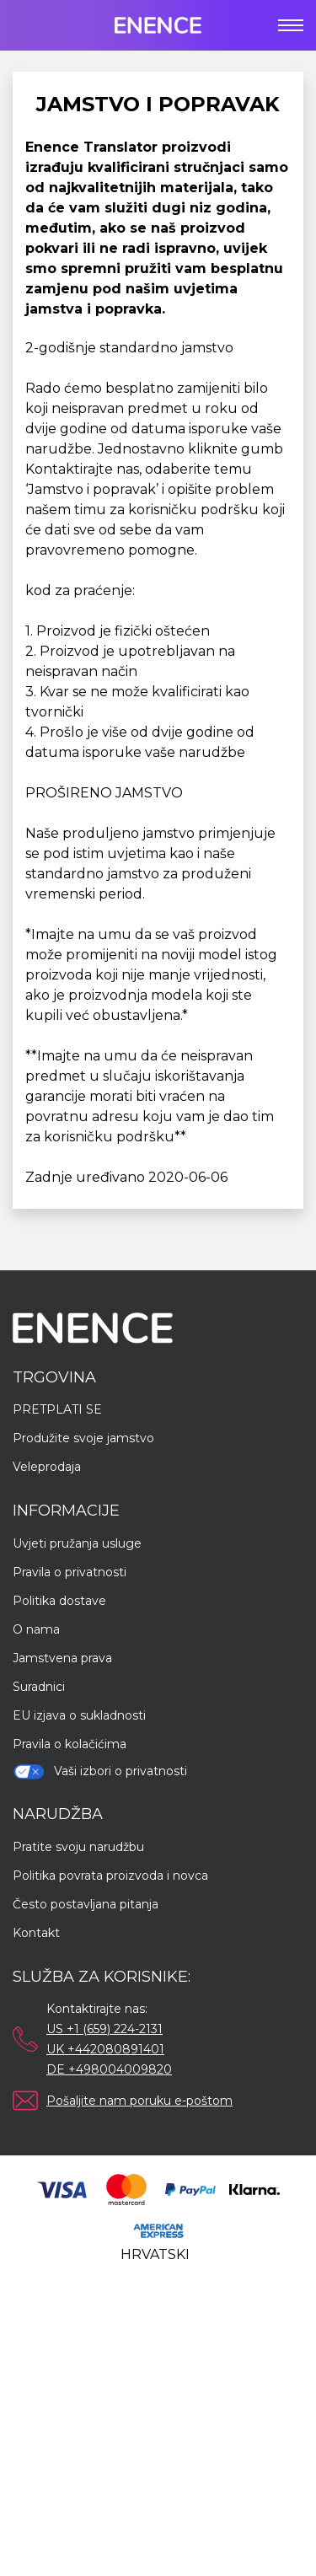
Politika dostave (59, 1600)
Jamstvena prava (62, 1658)
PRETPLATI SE (57, 1409)
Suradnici (39, 1686)
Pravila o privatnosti (69, 1572)
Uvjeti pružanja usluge (77, 1543)
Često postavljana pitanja (85, 1904)
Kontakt (36, 1932)
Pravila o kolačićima (69, 1744)
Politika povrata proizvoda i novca (110, 1875)
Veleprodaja (47, 1466)
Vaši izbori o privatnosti (100, 1771)
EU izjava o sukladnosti (79, 1715)
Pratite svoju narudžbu (78, 1846)
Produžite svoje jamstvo (83, 1438)
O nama (36, 1629)
